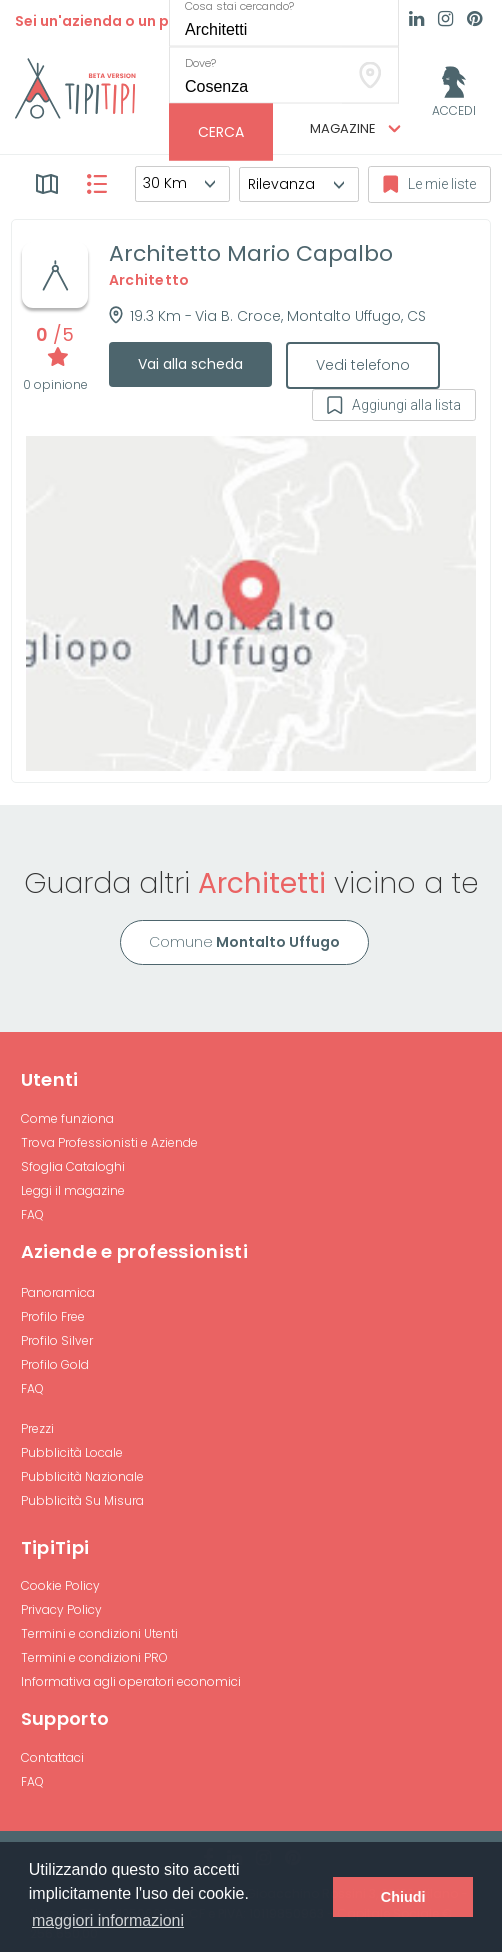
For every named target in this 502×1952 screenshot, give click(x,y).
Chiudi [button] (403, 1897)
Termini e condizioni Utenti (99, 1633)
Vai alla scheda (190, 364)
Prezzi (37, 1428)
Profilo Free (53, 1316)
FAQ (32, 1214)
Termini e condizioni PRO (94, 1657)
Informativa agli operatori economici (131, 1681)
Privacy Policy (61, 1609)
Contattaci (52, 1757)
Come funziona (67, 1118)
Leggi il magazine (73, 1190)
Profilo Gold (55, 1364)
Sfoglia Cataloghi (73, 1166)
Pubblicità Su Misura (82, 1500)
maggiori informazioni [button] (108, 1920)
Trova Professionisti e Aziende (109, 1142)
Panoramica (58, 1292)
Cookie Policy (60, 1585)
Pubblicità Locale (72, 1452)
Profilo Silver (57, 1340)
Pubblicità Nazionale (82, 1476)
